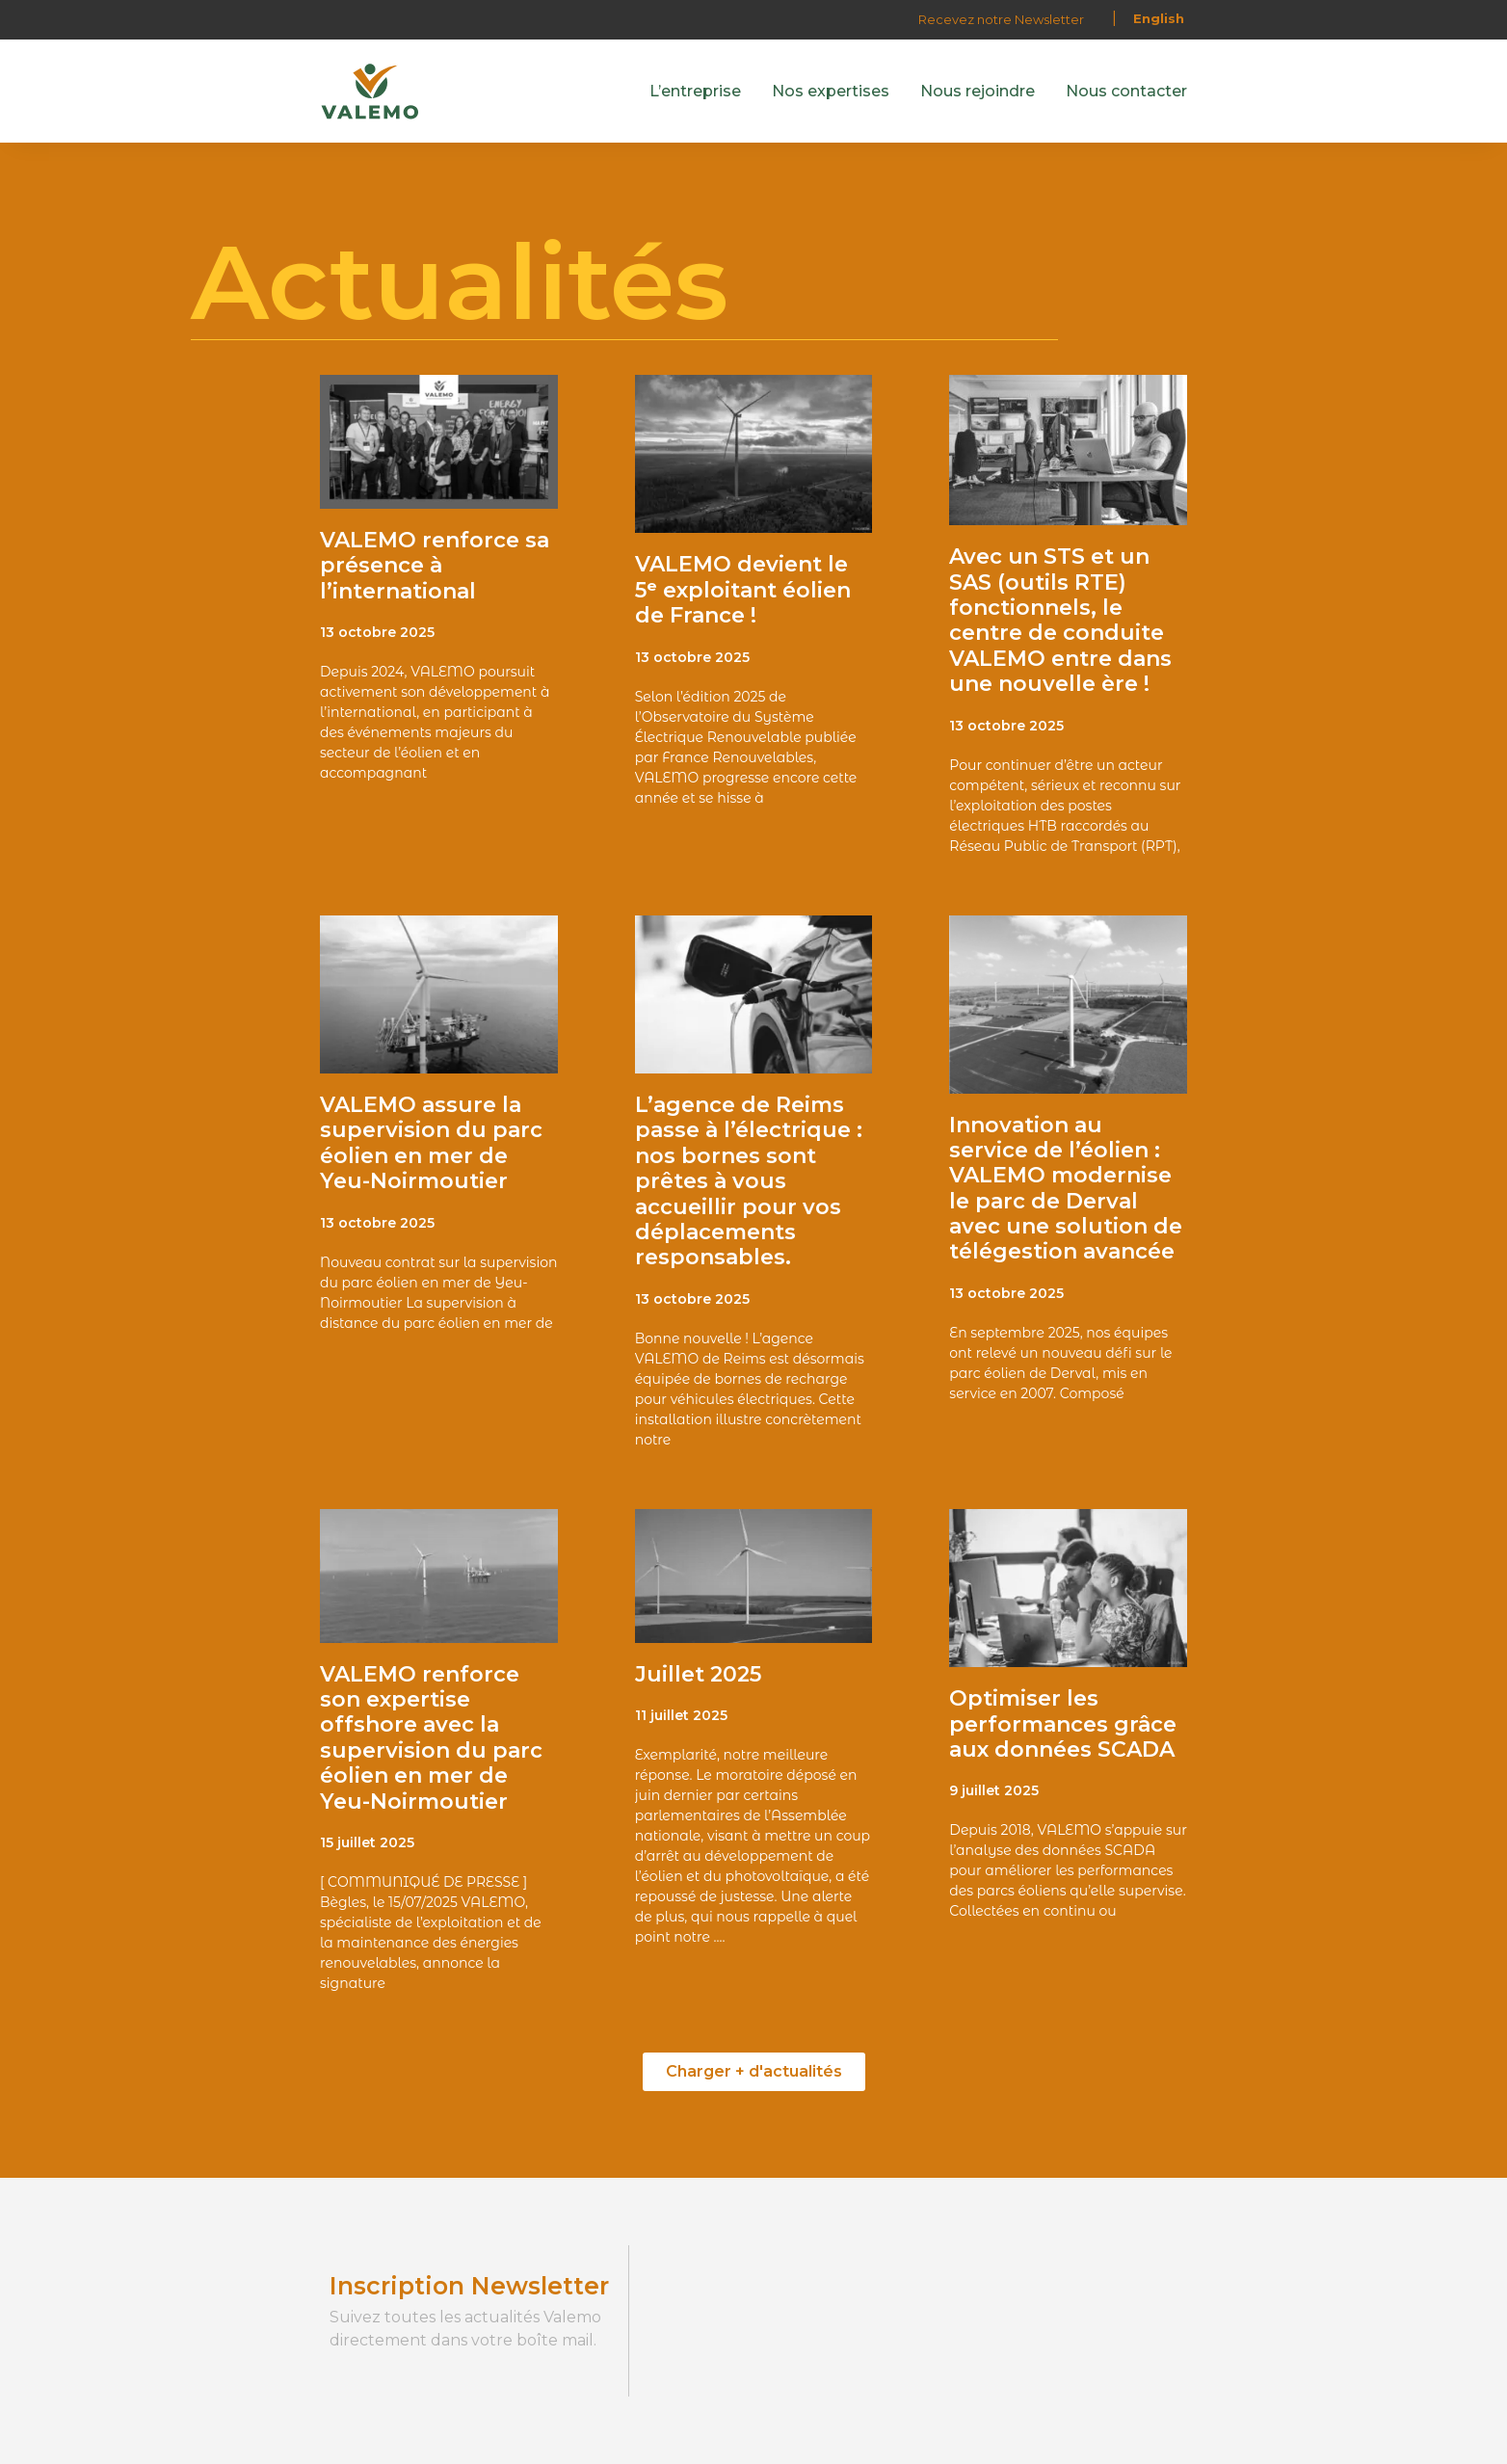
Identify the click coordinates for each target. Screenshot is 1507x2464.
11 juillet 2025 (681, 1715)
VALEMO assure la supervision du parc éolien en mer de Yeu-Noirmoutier (431, 1143)
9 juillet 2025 (994, 1790)
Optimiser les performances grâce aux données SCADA (1063, 1723)
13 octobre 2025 (377, 632)
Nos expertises (830, 91)
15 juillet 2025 (367, 1842)
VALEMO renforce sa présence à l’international (434, 565)
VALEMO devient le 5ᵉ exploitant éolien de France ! (743, 589)
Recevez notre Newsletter (1001, 19)
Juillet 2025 (698, 1674)
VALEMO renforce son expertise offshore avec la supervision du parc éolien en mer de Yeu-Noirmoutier (431, 1738)
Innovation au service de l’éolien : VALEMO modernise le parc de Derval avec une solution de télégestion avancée (1065, 1188)
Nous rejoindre (977, 91)
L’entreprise (695, 91)
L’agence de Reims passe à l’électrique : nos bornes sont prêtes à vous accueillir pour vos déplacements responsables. (748, 1181)
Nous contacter (1126, 91)
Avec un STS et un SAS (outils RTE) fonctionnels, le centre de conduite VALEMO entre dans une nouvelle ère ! (1060, 620)
